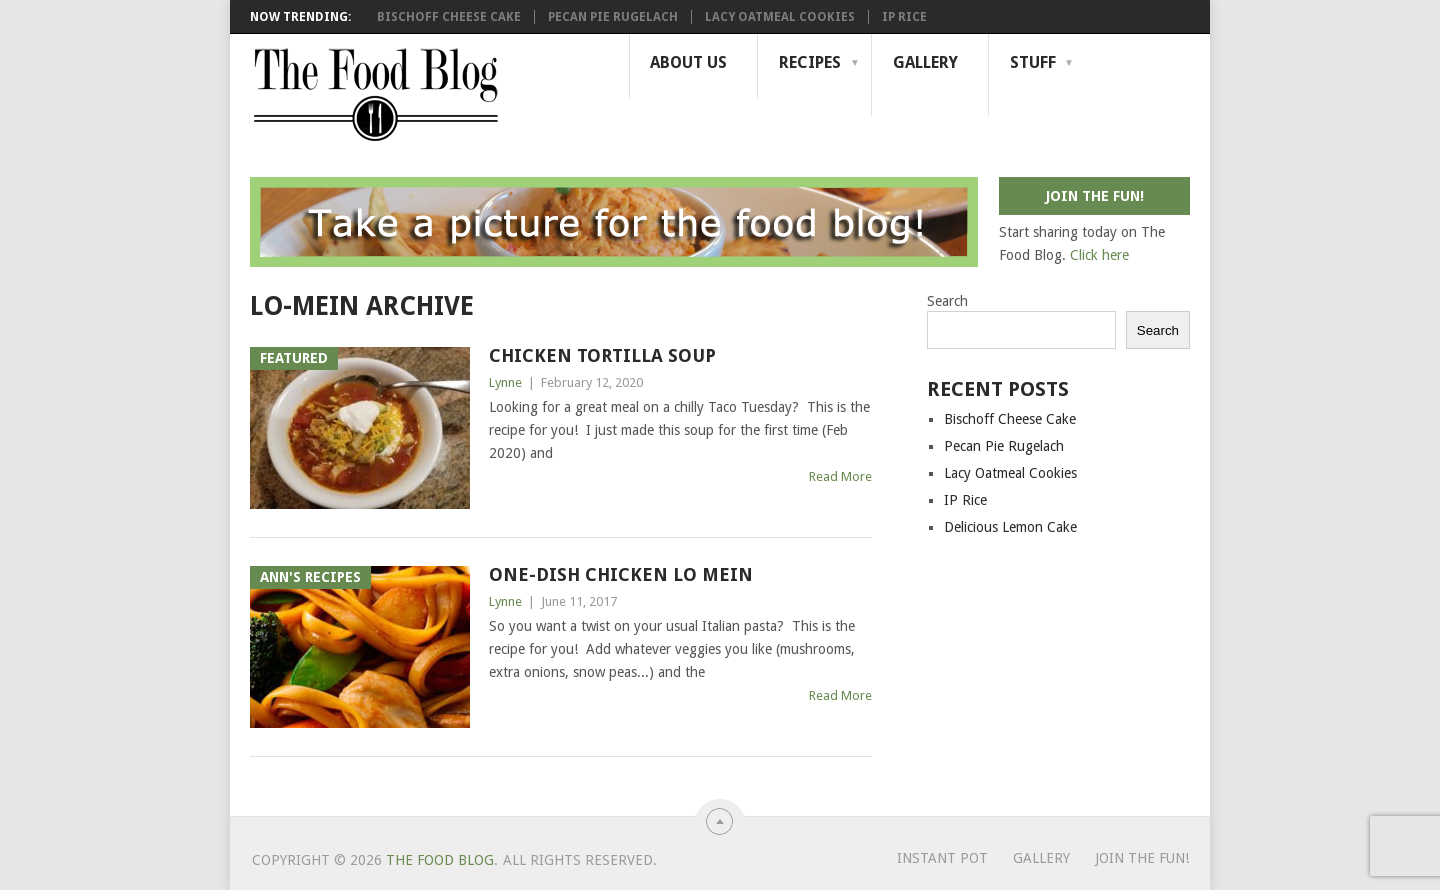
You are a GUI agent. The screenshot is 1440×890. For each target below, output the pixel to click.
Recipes (810, 62)
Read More (840, 476)
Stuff (1033, 62)
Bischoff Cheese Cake (449, 17)
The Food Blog (440, 860)
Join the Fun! (1142, 858)
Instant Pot (942, 858)
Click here (1099, 255)
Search (947, 301)
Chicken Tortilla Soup (602, 355)
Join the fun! (1095, 196)
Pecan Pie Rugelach (613, 17)
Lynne (505, 382)
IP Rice (904, 17)
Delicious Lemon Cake (1010, 527)
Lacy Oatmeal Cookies (780, 17)
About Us (688, 62)
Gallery (925, 62)
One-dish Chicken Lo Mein (621, 574)
